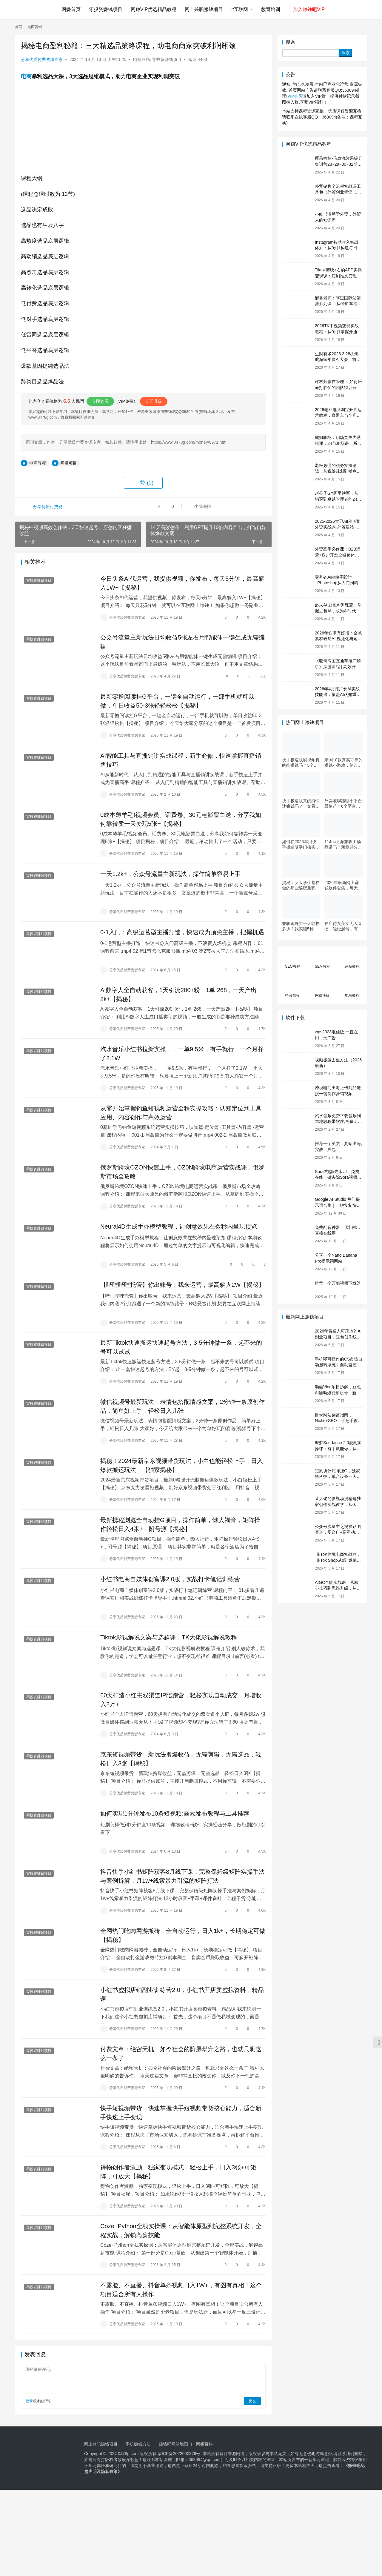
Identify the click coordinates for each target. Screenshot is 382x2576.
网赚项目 (68, 463)
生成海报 (199, 506)
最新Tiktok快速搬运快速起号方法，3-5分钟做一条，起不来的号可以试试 (181, 1347)
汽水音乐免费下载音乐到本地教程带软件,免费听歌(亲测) (338, 1121)
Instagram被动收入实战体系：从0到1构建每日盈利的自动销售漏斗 (338, 248)
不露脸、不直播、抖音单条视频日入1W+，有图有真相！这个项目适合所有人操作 (181, 2290)
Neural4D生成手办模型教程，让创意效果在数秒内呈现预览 (178, 1227)
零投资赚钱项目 (105, 9)
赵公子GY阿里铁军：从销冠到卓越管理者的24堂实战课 (338, 499)
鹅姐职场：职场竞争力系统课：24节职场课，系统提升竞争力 (338, 443)
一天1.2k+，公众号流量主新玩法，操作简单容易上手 (170, 874)
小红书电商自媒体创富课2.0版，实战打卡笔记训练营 (170, 1579)
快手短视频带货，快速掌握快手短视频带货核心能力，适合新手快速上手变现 (180, 2113)
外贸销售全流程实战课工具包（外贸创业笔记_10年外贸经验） (338, 192)
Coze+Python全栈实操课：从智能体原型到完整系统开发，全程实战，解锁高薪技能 (181, 2231)
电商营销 (141, 59)
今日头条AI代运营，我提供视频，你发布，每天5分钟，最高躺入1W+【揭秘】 (182, 583)
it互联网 (240, 9)
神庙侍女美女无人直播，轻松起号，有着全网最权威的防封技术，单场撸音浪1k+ (343, 926)
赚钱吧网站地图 (173, 2445)
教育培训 (271, 9)
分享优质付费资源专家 (42, 59)
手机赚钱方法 (138, 2445)
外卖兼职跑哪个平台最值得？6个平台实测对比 (343, 803)
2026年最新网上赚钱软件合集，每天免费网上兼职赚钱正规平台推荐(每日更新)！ (343, 885)
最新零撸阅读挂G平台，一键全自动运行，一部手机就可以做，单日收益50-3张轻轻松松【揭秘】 (177, 701)
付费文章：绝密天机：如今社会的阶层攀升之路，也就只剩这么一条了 (180, 2054)
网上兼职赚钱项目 (204, 9)
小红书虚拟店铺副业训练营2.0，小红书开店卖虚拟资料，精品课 (182, 1995)
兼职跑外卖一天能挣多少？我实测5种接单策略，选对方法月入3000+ (301, 926)
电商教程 (37, 463)
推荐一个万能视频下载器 (338, 1283)
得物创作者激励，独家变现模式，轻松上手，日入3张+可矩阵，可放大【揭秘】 (178, 2172)
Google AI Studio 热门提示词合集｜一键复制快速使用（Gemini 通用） (338, 1205)
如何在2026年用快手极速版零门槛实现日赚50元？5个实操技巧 (301, 844)
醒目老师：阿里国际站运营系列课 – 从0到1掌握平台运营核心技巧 (338, 304)
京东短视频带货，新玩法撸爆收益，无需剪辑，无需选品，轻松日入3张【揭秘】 (180, 1759)
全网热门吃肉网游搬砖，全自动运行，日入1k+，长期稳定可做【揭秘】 (182, 1936)
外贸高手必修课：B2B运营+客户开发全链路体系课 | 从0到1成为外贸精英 (338, 555)
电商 (26, 76)
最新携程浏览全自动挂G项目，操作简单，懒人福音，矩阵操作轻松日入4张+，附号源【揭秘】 (180, 1525)
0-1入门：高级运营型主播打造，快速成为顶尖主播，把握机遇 (182, 932)
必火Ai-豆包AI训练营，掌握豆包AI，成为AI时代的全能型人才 (338, 610)
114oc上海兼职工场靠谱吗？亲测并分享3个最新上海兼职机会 (343, 844)
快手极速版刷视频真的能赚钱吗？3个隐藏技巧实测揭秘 (301, 762)
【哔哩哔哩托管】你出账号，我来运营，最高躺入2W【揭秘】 (182, 1285)
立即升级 (153, 401)
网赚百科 (204, 2445)
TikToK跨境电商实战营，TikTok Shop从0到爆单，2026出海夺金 (338, 1560)
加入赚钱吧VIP (309, 9)
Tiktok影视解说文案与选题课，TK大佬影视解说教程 (168, 1637)
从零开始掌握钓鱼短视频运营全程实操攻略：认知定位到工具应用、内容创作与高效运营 (180, 1113)
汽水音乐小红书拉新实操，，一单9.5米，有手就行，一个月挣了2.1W (182, 1054)
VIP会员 (295, 96)
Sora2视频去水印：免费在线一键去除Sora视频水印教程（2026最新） (338, 1177)
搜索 (290, 42)
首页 (18, 27)
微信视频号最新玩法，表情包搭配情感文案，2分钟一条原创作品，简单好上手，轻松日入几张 (182, 1407)
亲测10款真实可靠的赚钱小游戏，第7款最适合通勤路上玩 (343, 762)
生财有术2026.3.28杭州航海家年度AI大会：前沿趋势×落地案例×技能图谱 (338, 359)
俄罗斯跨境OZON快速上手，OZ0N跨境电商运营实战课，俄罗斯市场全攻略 (182, 1172)
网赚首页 (71, 9)
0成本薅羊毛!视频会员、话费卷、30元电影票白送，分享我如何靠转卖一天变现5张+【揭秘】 (180, 819)
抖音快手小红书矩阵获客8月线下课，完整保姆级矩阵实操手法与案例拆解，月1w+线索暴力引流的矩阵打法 (182, 1877)
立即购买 (100, 401)
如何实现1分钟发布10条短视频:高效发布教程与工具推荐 (174, 1814)
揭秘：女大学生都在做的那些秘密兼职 (301, 885)
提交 (252, 2402)
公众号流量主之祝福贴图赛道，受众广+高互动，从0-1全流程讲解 (338, 1532)
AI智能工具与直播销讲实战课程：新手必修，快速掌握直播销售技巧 (180, 760)
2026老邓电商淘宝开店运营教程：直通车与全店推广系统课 (338, 415)
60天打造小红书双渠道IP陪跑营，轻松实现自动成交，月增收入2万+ (181, 1700)
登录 (29, 2402)
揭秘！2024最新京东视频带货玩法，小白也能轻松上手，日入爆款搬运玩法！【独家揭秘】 (181, 1466)
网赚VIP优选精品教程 (154, 9)
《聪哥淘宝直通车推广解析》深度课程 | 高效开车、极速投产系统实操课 (338, 666)
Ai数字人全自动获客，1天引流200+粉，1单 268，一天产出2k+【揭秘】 (178, 995)
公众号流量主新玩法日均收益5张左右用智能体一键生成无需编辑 (182, 642)
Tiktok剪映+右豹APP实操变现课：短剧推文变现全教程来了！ (338, 276)
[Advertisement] (179, 2532)
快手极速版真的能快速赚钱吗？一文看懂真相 (301, 803)
